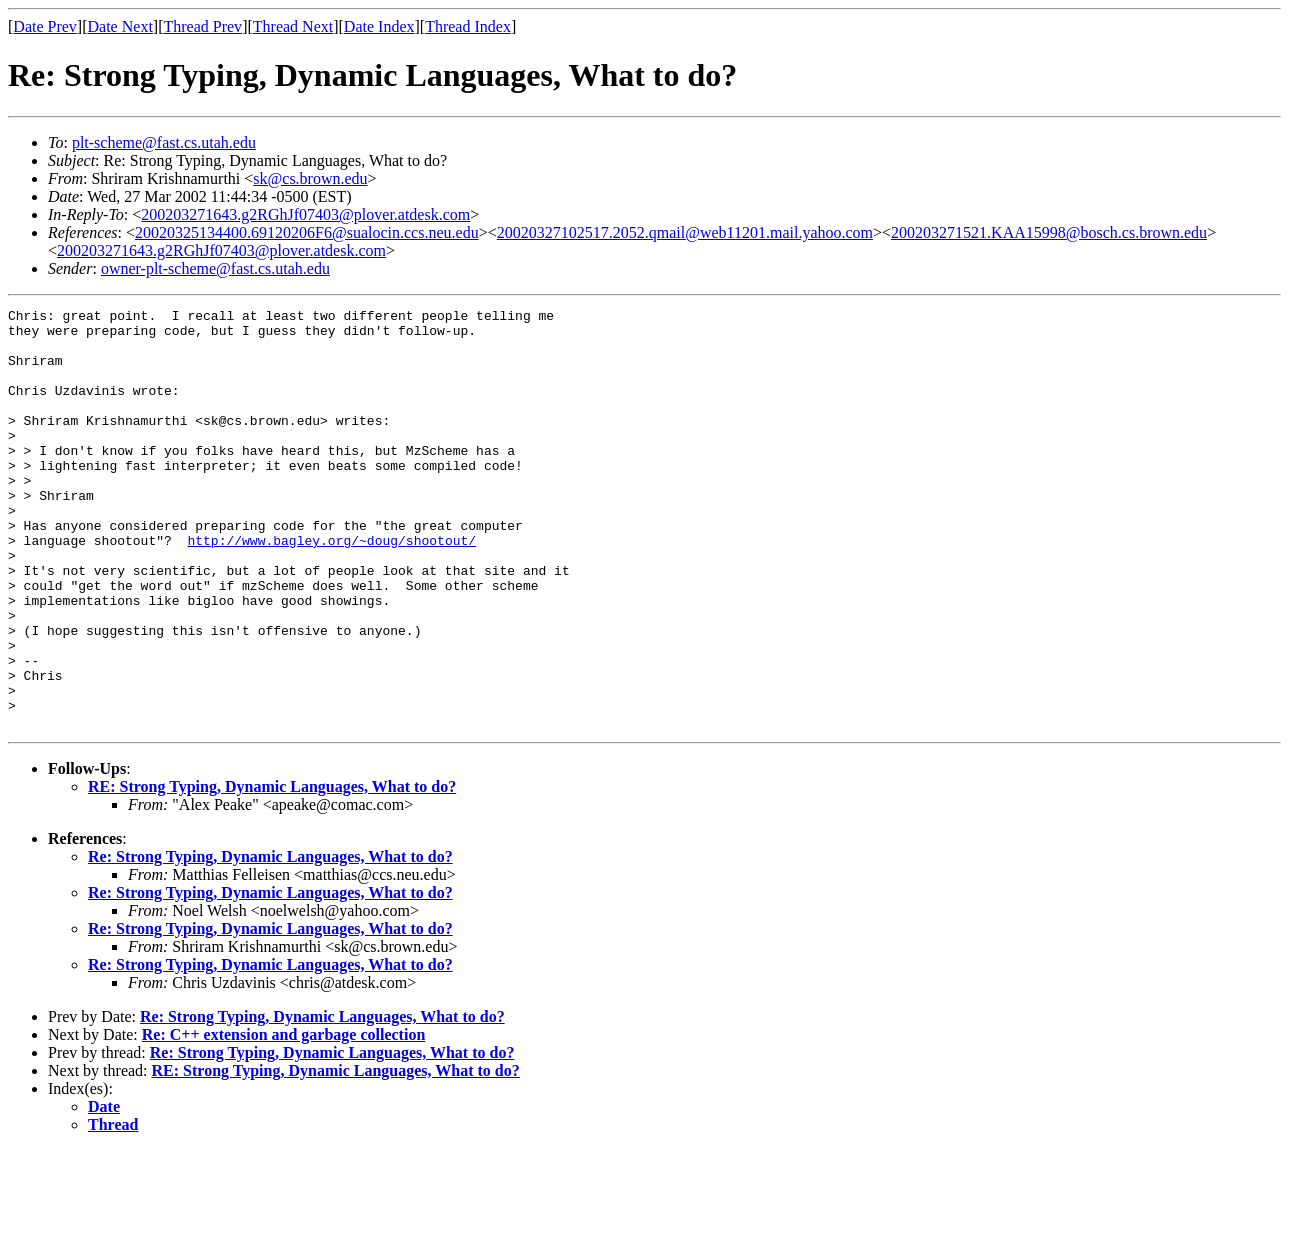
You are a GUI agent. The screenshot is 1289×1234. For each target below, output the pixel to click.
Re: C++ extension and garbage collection (284, 1118)
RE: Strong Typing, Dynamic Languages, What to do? (272, 870)
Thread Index (468, 26)
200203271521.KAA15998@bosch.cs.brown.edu (1049, 232)
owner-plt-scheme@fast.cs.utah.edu (215, 268)
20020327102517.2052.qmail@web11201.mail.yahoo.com (685, 232)
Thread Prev (202, 26)
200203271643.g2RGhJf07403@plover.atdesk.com (305, 214)
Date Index (379, 26)
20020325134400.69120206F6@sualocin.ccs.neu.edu (307, 232)
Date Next (120, 26)
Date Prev (45, 26)
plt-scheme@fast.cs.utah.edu (164, 142)
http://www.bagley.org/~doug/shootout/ (331, 588)
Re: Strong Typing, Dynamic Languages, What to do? (270, 940)
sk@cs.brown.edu (310, 178)
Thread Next (293, 26)
